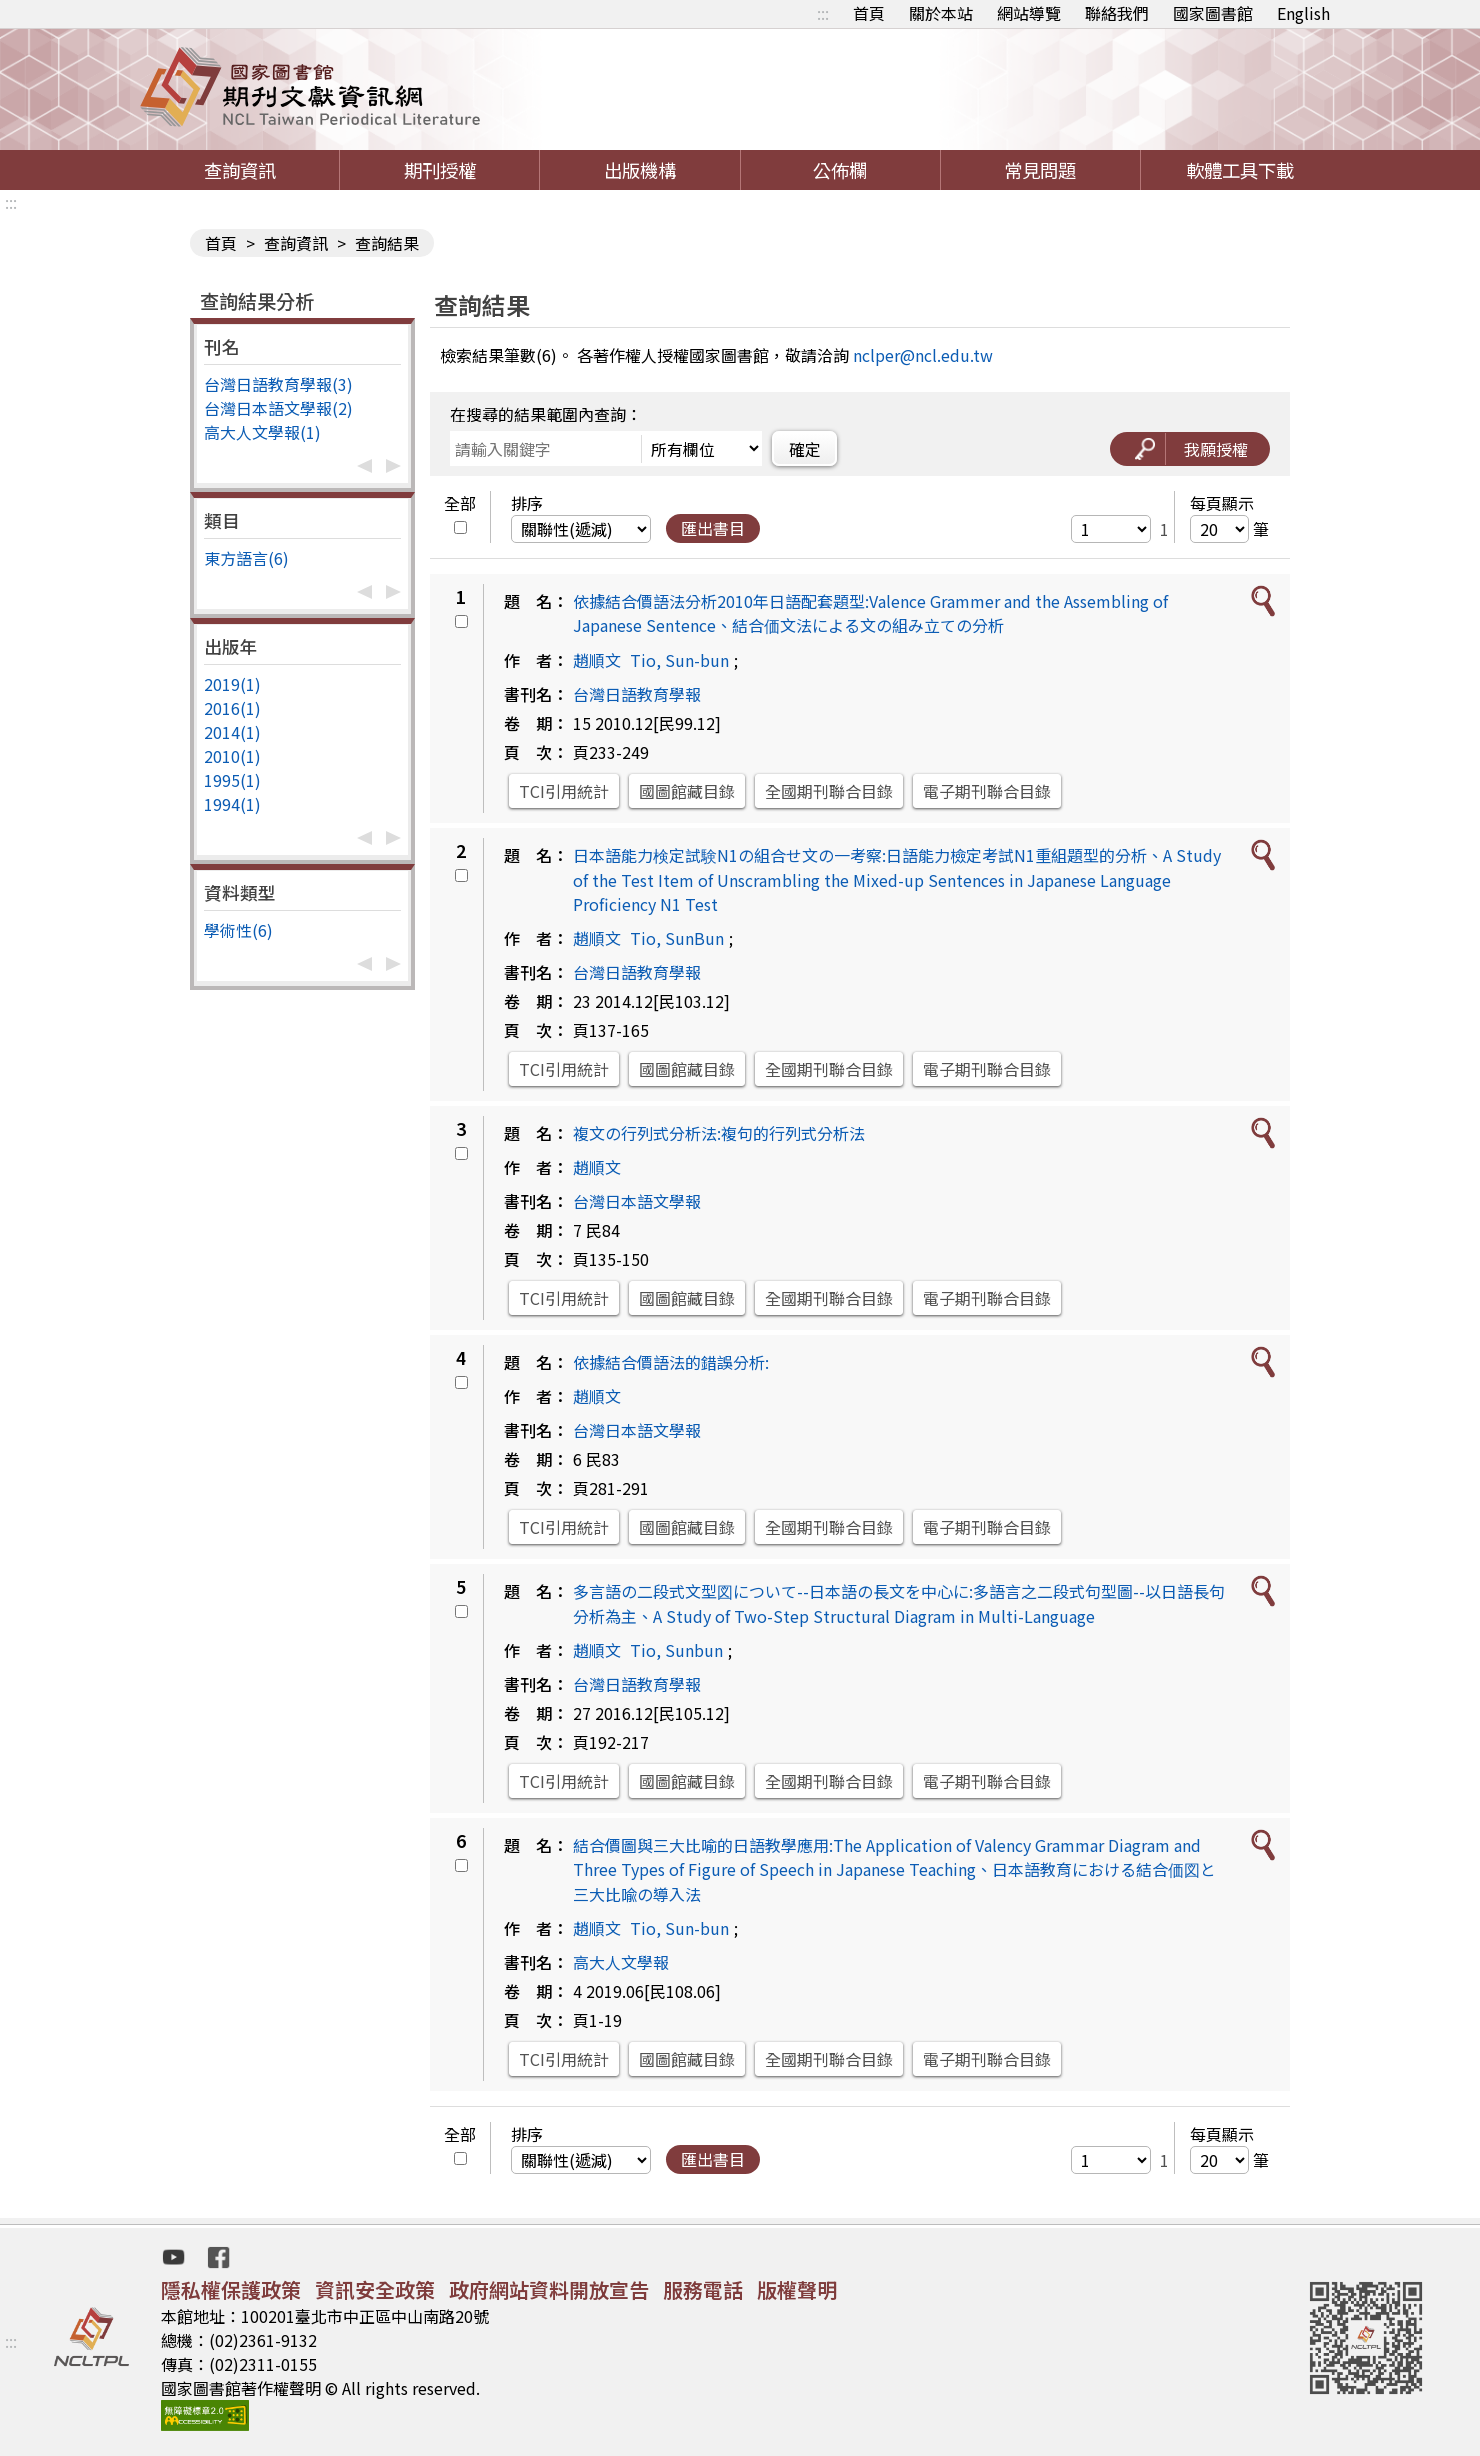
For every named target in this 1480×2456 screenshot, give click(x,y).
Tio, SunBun (677, 938)
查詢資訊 (240, 170)
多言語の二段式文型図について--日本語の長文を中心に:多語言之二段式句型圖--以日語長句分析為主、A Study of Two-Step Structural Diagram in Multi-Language (899, 1603)
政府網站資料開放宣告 (549, 2289)
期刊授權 (440, 170)
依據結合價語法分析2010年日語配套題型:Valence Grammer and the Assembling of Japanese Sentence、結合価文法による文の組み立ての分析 (870, 613)
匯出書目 (713, 528)
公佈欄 (840, 170)
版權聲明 (797, 2289)
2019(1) (232, 684)
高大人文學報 (621, 1962)
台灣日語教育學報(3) (278, 384)
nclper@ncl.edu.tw (923, 355)
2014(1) (232, 732)
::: (823, 13)
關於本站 (941, 13)
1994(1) (232, 804)
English (1303, 13)
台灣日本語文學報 (637, 1201)
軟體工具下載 (1240, 170)
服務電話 (703, 2289)
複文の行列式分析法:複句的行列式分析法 (719, 1133)
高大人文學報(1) (262, 432)
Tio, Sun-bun (679, 660)
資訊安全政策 (375, 2289)
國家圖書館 (1213, 13)
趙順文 (597, 660)
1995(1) (232, 780)
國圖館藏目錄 (687, 791)
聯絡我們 (1117, 13)
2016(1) (232, 708)
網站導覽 (1029, 13)
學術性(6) (238, 930)
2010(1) (232, 756)
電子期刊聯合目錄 (987, 791)
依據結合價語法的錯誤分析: (671, 1362)
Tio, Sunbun (676, 1650)
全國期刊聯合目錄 (829, 791)
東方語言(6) (246, 558)
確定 (805, 449)
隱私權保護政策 (231, 2289)
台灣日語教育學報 (637, 694)
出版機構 (640, 170)
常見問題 (1040, 170)
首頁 (869, 13)
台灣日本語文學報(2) (278, 408)
